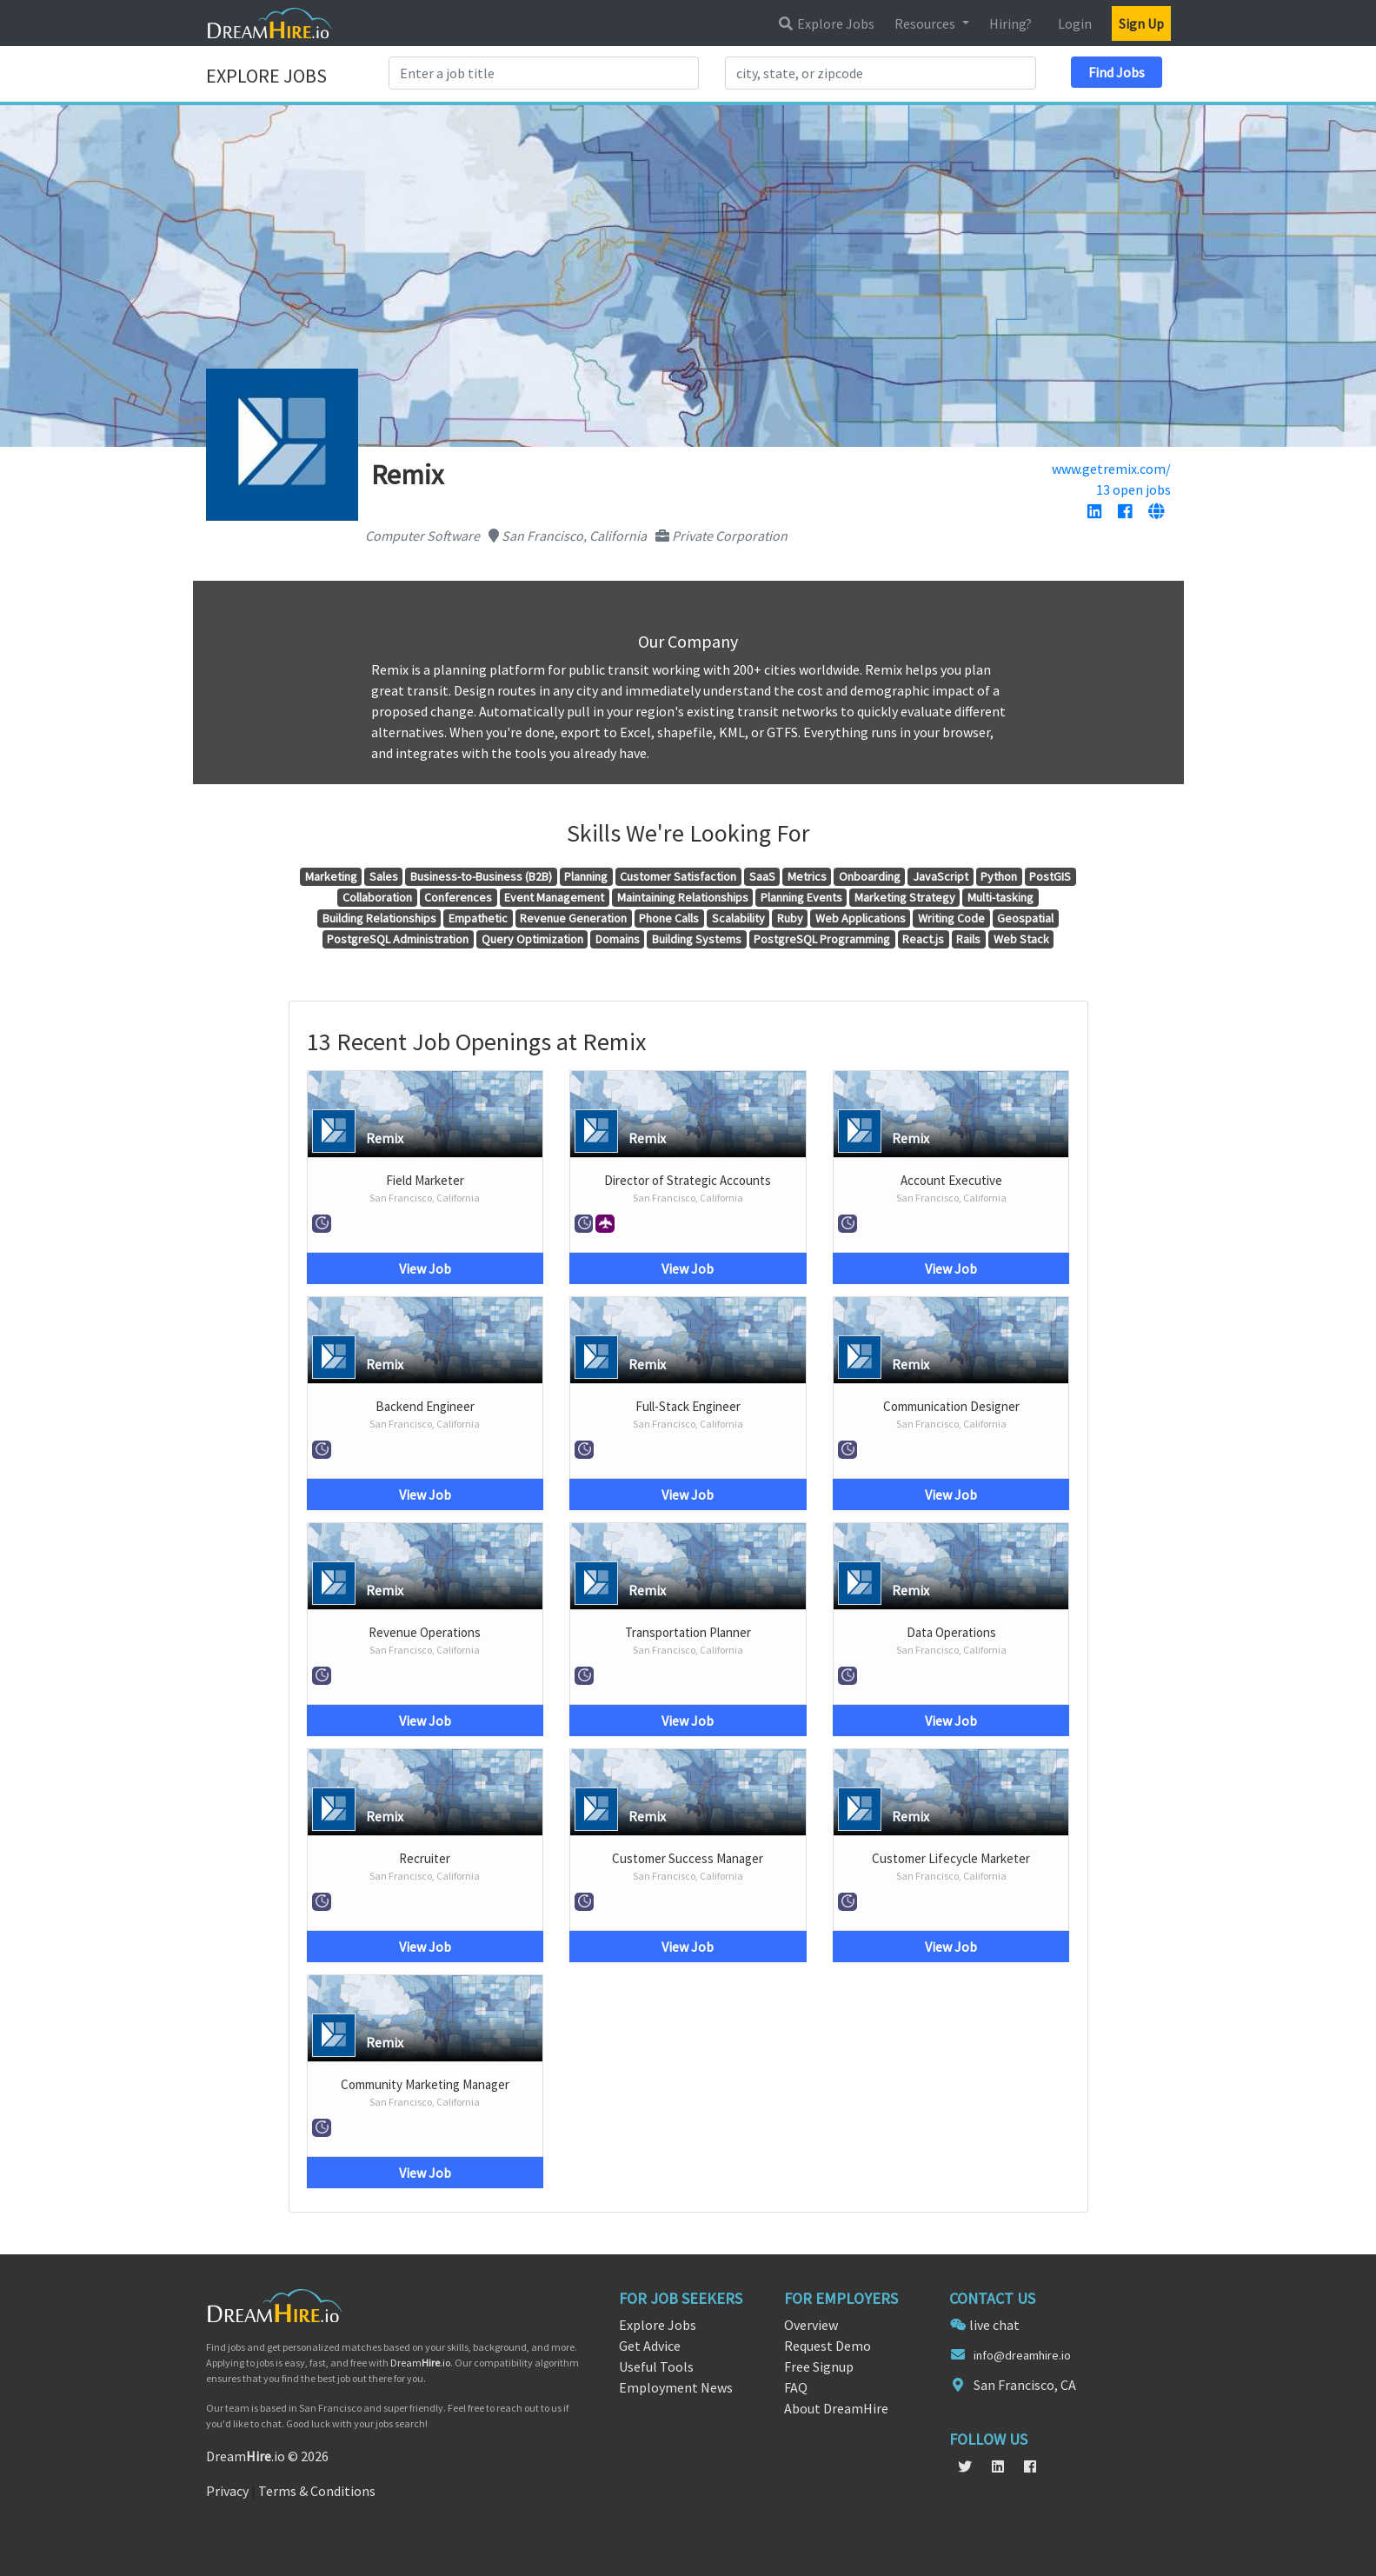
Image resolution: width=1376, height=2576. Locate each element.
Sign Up (1141, 23)
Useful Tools (656, 2366)
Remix (384, 1138)
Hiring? (1010, 23)
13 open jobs (1133, 489)
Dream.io (420, 2362)
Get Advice (650, 2345)
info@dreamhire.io (1022, 2355)
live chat (994, 2324)
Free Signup (819, 2366)
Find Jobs (1116, 72)
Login (1075, 23)
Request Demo (827, 2345)
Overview (811, 2324)
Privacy (227, 2490)
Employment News (676, 2387)
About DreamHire (836, 2408)
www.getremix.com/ (1111, 468)
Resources (926, 23)
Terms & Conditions (317, 2490)
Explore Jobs (825, 23)
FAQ (796, 2387)
